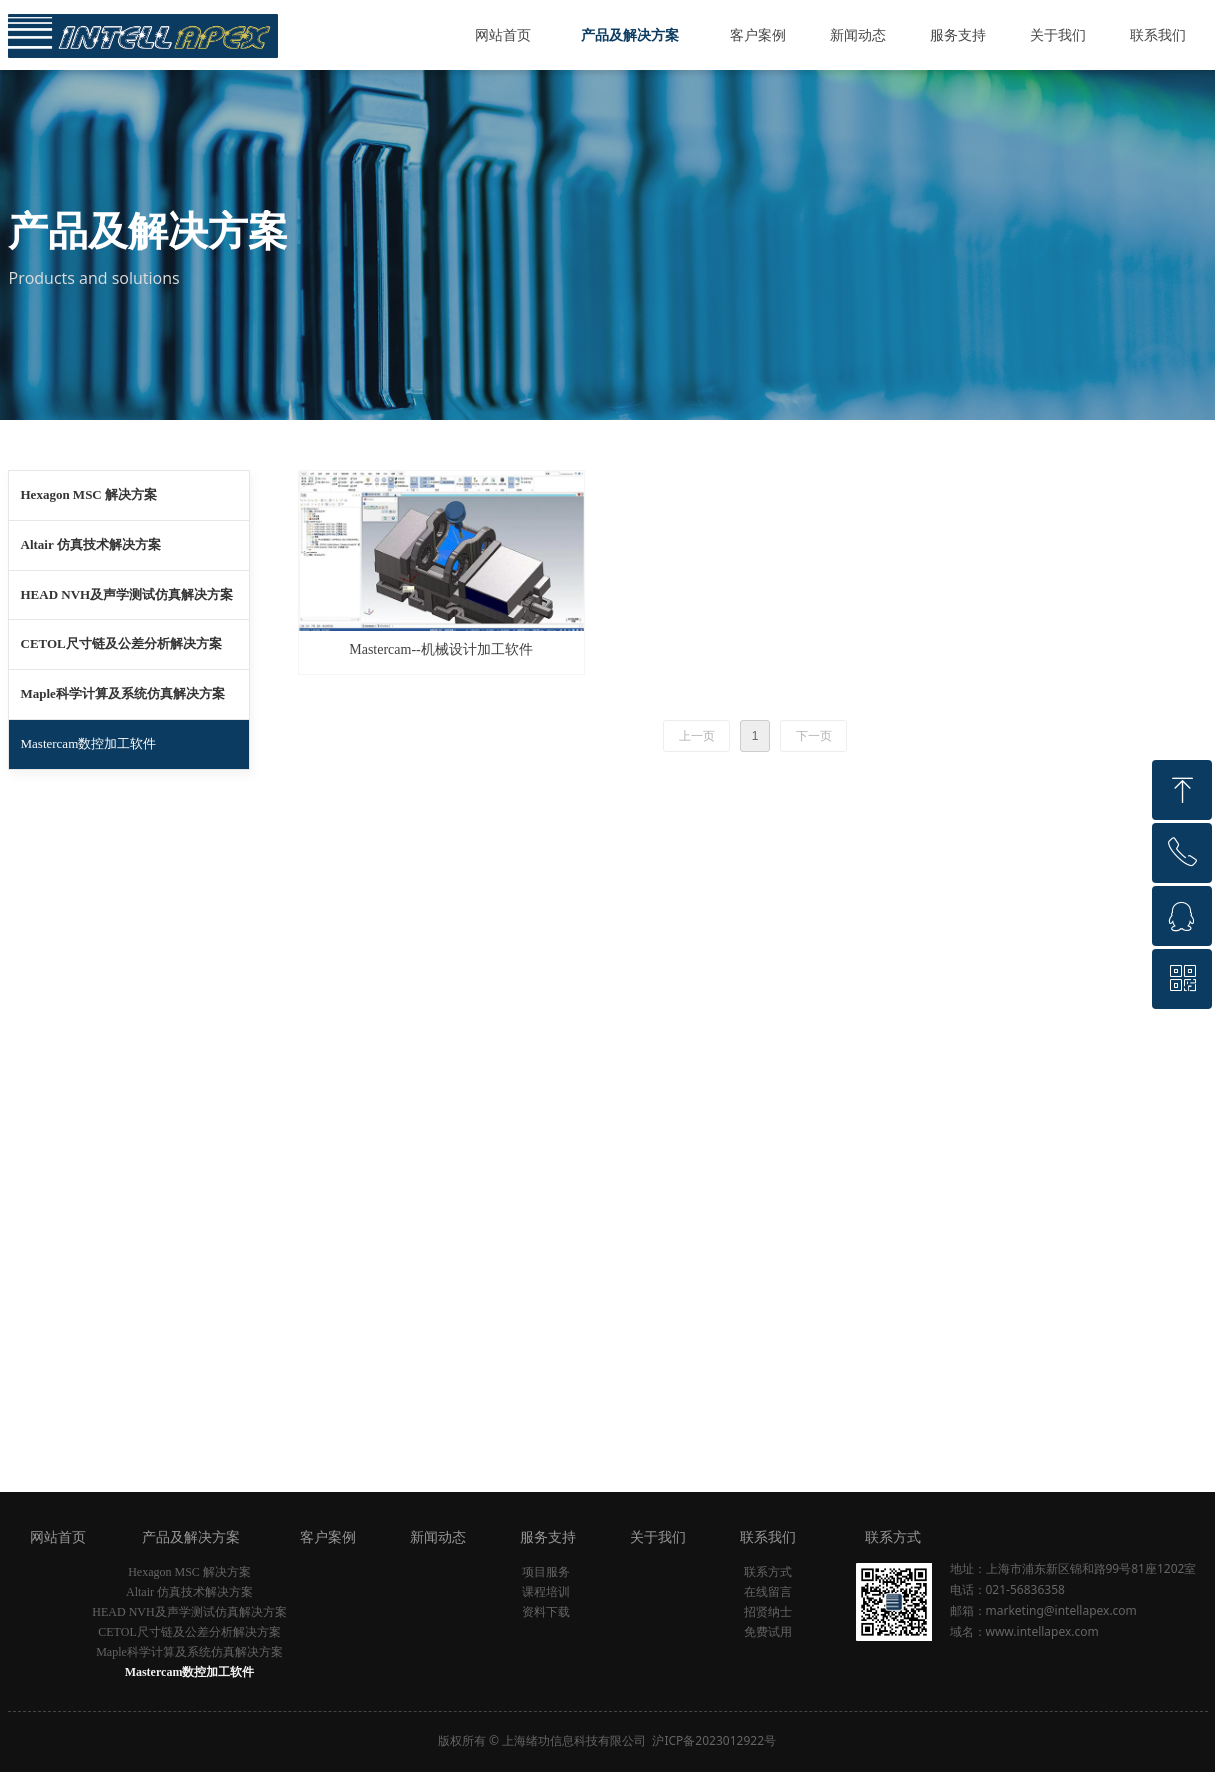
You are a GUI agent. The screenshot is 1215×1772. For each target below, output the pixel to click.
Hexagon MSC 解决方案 (89, 494)
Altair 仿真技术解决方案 (91, 544)
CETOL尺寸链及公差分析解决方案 (121, 643)
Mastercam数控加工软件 (89, 743)
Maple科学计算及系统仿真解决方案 (123, 693)
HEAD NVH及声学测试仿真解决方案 (127, 594)
